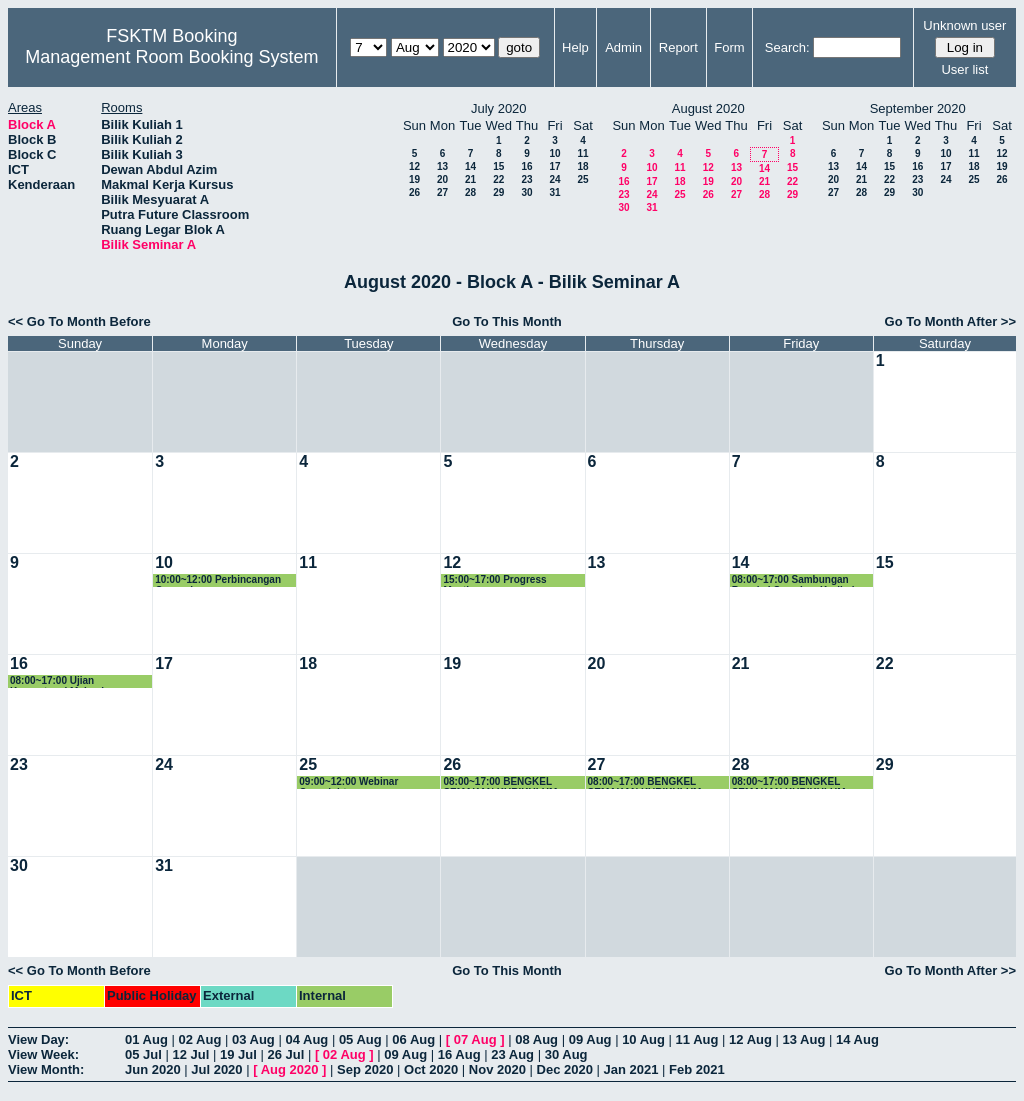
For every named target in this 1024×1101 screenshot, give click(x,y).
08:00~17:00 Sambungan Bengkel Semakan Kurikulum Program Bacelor (801, 580)
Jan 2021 (631, 1069)
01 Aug (146, 1039)
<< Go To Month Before (79, 321)
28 (470, 192)
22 (498, 179)
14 (470, 166)
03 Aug (253, 1039)
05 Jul (143, 1054)
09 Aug (590, 1039)
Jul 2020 (216, 1069)
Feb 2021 (697, 1069)
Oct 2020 (431, 1069)
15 (498, 166)
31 (554, 192)
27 (442, 192)
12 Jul (190, 1054)
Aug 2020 (290, 1069)
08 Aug (536, 1039)
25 (582, 179)
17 (554, 166)
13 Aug (804, 1039)
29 (498, 192)
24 (554, 179)
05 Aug (360, 1039)
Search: (787, 47)
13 (442, 166)
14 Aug (857, 1039)
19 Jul (238, 1054)
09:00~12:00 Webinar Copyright (348, 782)
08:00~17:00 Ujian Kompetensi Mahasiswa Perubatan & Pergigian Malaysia (66, 681)
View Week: (43, 1054)
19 (414, 179)
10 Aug (643, 1039)
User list (964, 69)
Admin (623, 47)
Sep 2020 (365, 1069)
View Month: (46, 1069)
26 (414, 192)
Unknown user (964, 25)
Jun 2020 (153, 1069)
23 (526, 179)
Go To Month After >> (950, 321)
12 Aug (750, 1039)
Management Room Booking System (171, 57)
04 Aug (306, 1039)
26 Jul (285, 1054)
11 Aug (697, 1039)
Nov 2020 (497, 1069)
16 (526, 166)
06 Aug (413, 1039)
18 (582, 166)
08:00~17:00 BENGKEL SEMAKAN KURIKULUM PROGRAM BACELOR (500, 782)
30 (526, 192)
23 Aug (512, 1054)
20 (442, 179)
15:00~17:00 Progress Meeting (494, 580)
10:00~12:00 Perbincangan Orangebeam (218, 580)
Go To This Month (507, 321)
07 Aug (475, 1039)
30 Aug (566, 1054)
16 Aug (459, 1054)
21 (470, 179)
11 (582, 153)
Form (729, 47)
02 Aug (199, 1039)
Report (678, 47)
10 (554, 153)
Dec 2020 (565, 1069)
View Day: (38, 1039)
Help (575, 47)
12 (414, 166)
